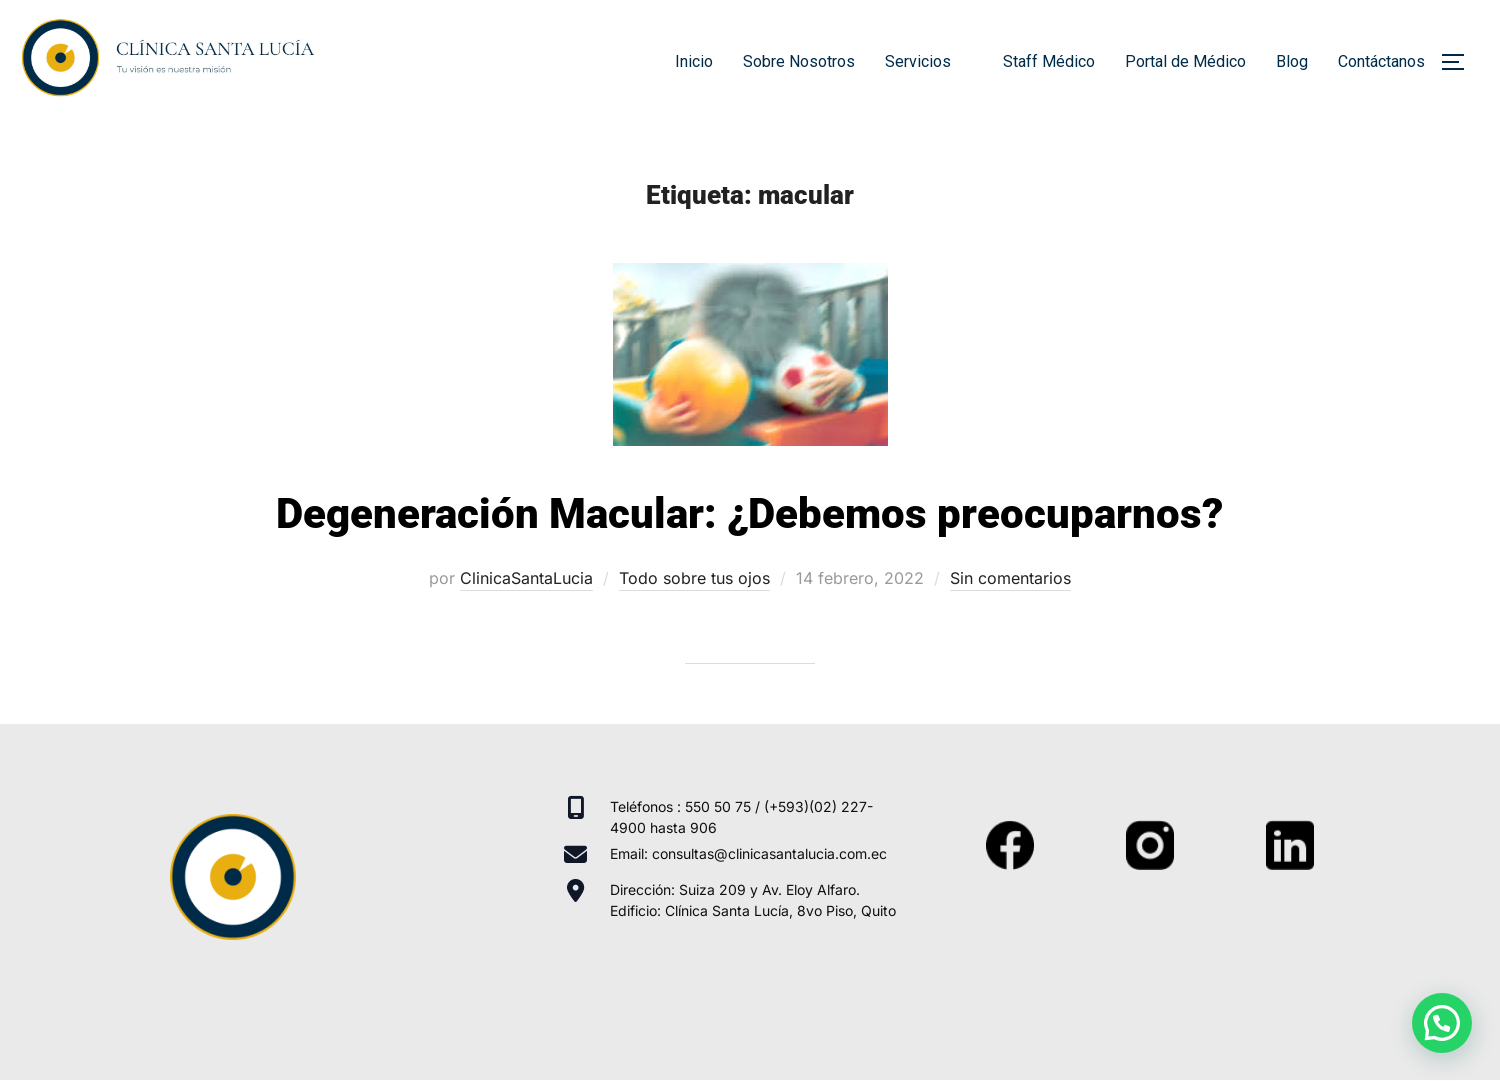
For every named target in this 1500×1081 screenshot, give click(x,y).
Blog (1292, 61)
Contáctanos (1381, 61)
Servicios (929, 61)
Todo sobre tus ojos (694, 578)
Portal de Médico (1185, 61)
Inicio (694, 61)
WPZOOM (1316, 1042)
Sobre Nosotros (799, 61)
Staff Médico (1049, 61)
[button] (1442, 1023)
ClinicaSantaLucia (526, 578)
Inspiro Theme (1206, 1042)
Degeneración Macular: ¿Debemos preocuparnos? (749, 513)
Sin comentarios (1010, 578)
